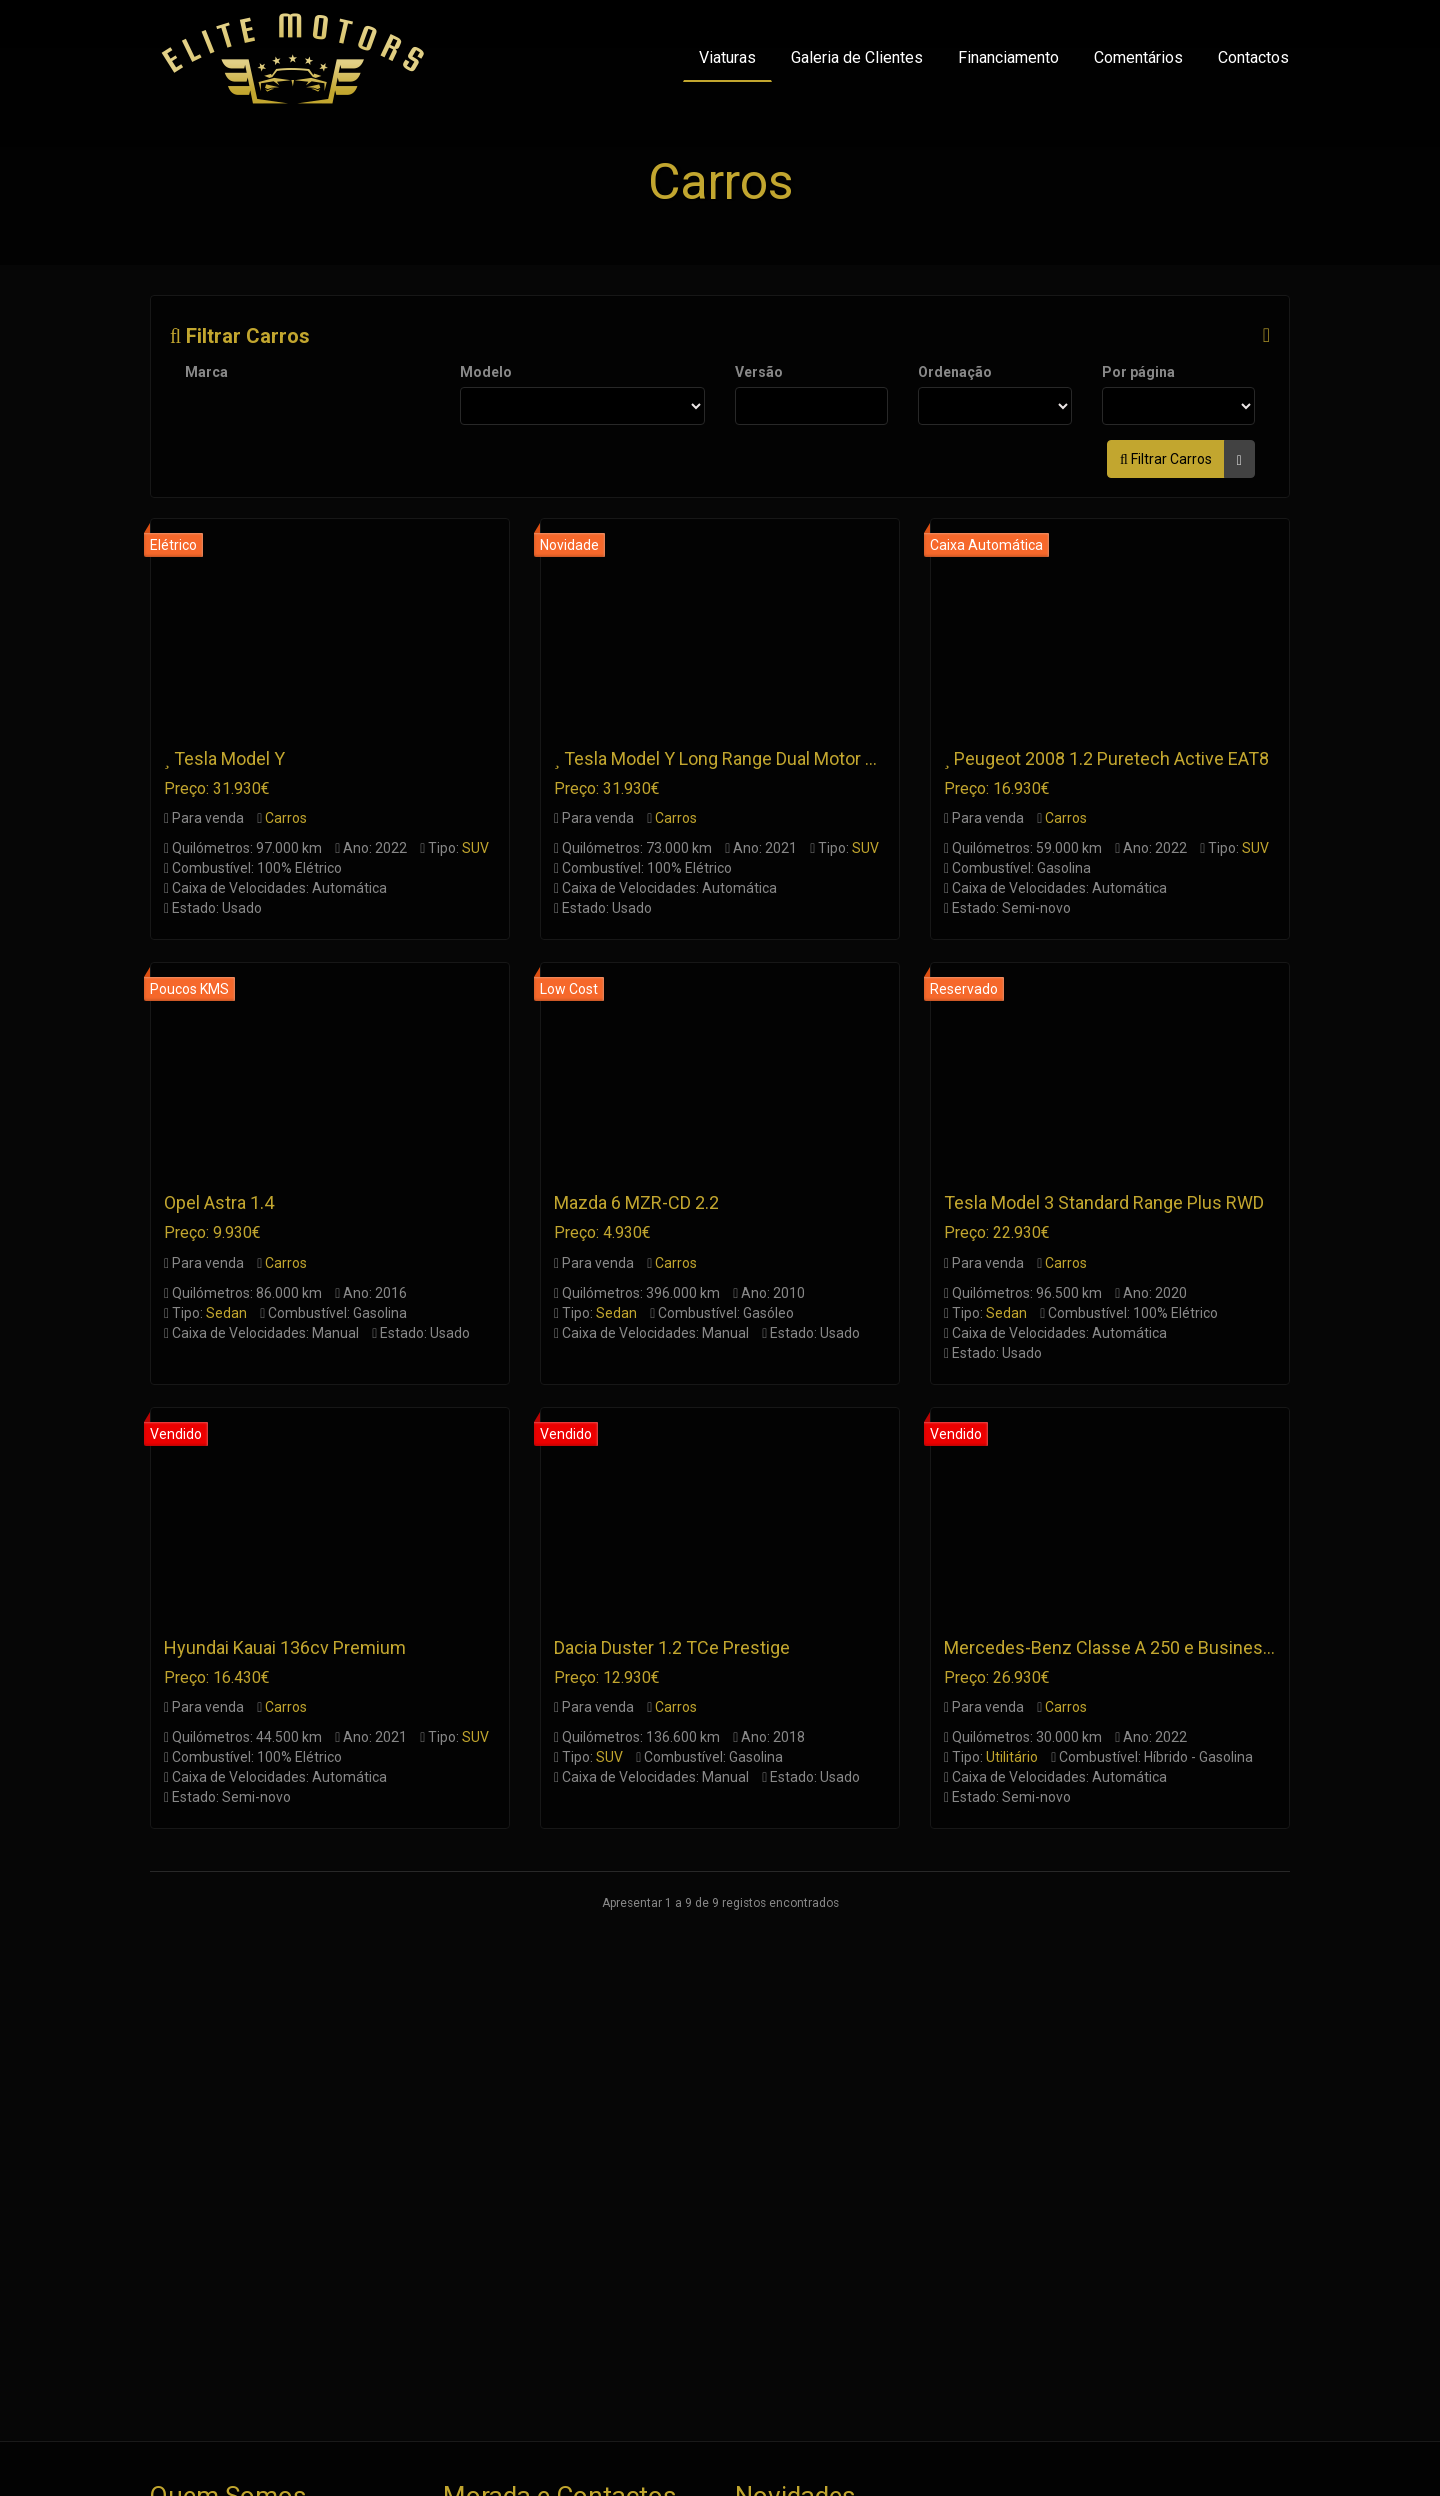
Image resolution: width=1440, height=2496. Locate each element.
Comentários (1138, 57)
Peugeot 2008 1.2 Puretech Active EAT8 (1111, 758)
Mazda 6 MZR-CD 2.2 (636, 1202)
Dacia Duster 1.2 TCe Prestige (672, 1647)
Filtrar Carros (240, 336)
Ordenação (955, 372)
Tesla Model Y (229, 758)
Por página (1138, 372)
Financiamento (1008, 57)
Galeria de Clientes (857, 57)
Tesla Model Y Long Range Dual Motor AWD (733, 758)
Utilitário (1012, 1757)
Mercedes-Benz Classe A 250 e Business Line (1127, 1647)
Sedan (226, 1313)
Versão (759, 372)
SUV (475, 848)
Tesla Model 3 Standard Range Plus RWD (1104, 1202)
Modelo (486, 372)
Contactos (1253, 57)
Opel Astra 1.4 (219, 1202)
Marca (206, 372)
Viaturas (727, 57)
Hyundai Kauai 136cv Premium (285, 1647)
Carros (286, 818)
